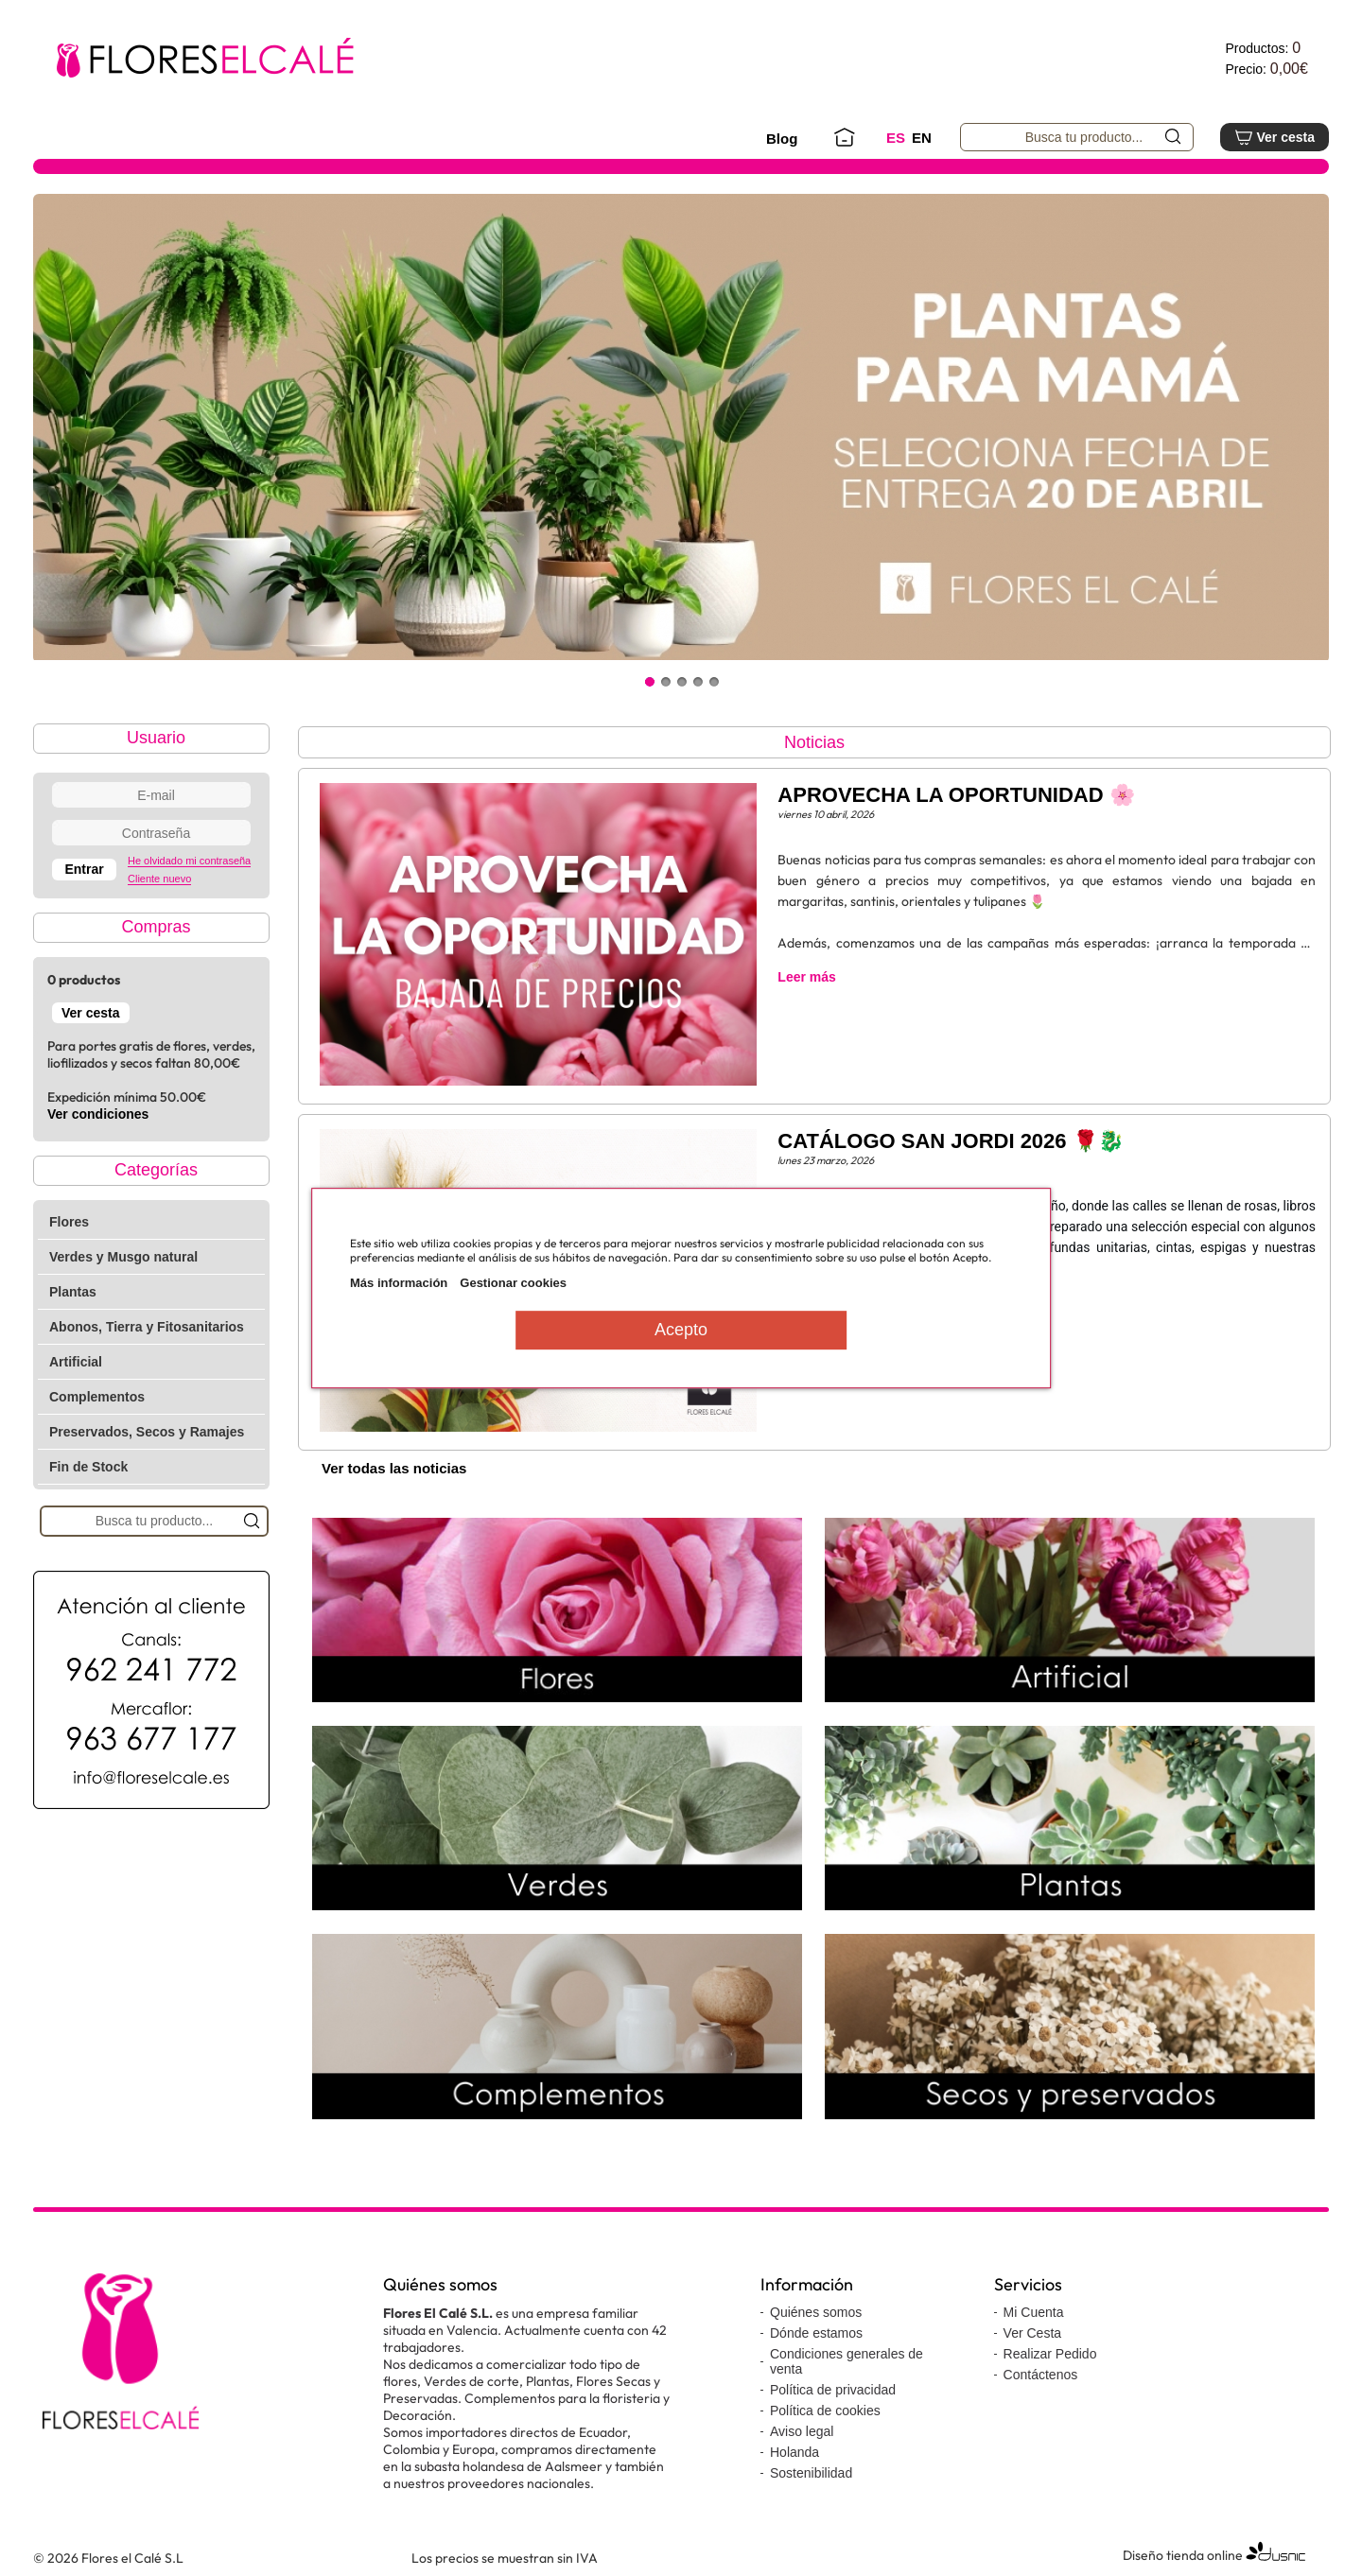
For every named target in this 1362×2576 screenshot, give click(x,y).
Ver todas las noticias (394, 1468)
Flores (69, 1221)
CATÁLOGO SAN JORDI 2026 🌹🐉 (950, 1141)
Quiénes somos (816, 2312)
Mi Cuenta (1034, 2312)
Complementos (97, 1396)
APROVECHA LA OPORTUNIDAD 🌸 (955, 795)
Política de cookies (825, 2410)
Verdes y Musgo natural (123, 1256)
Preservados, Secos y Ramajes (146, 1431)
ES (895, 138)
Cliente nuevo (159, 878)
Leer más (806, 976)
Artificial (75, 1361)
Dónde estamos (816, 2333)
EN (922, 138)
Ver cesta (1274, 137)
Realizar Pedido (1050, 2353)
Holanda (794, 2452)
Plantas (72, 1291)
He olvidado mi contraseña (189, 860)
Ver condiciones (97, 1114)
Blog (781, 139)
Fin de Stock (88, 1466)
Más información (398, 1283)
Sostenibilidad (811, 2472)
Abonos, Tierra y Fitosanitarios (146, 1326)
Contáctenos (1041, 2374)
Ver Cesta (1032, 2333)
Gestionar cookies (513, 1283)
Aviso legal (801, 2431)
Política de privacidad (833, 2389)
